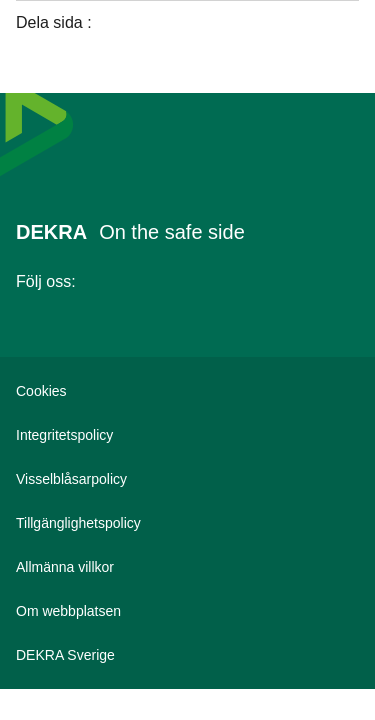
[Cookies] (187, 391)
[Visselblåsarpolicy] (187, 479)
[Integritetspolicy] (187, 435)
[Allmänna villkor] (187, 567)
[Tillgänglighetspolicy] (187, 523)
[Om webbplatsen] (187, 611)
